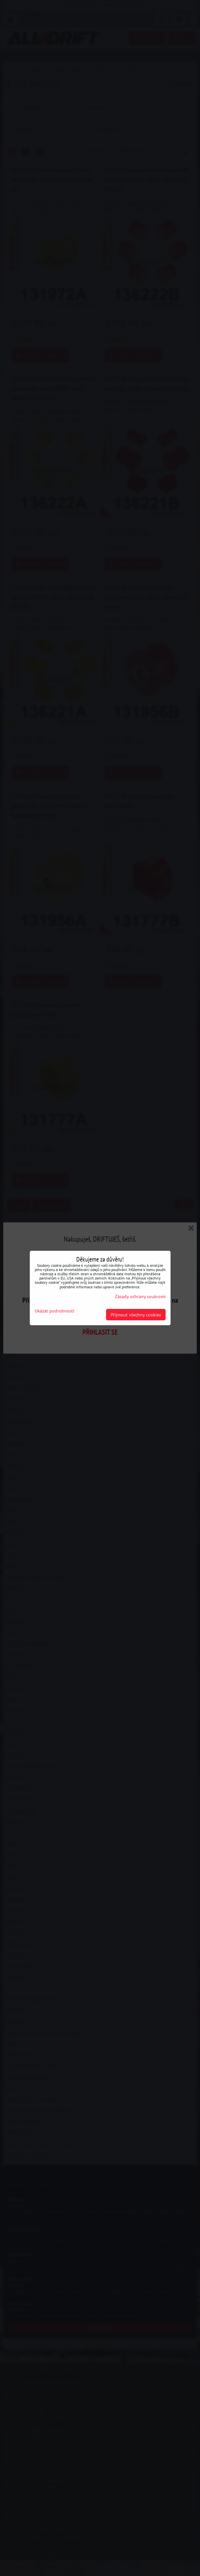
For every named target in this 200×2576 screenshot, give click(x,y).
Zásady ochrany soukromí (140, 1296)
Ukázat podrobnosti (54, 1310)
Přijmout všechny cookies (136, 1315)
